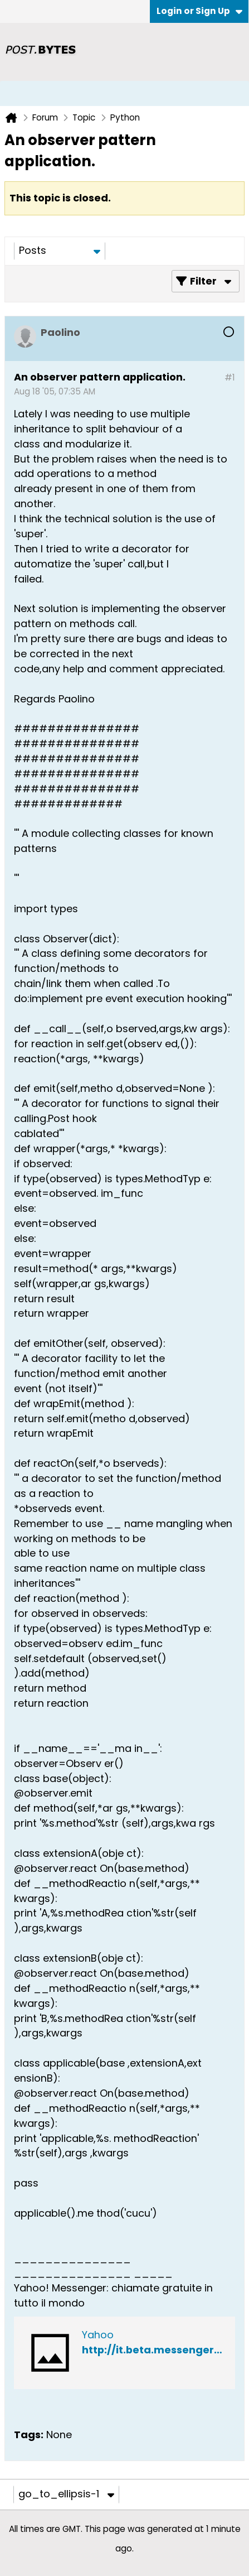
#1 (229, 377)
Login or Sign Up (199, 11)
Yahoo (98, 2335)
